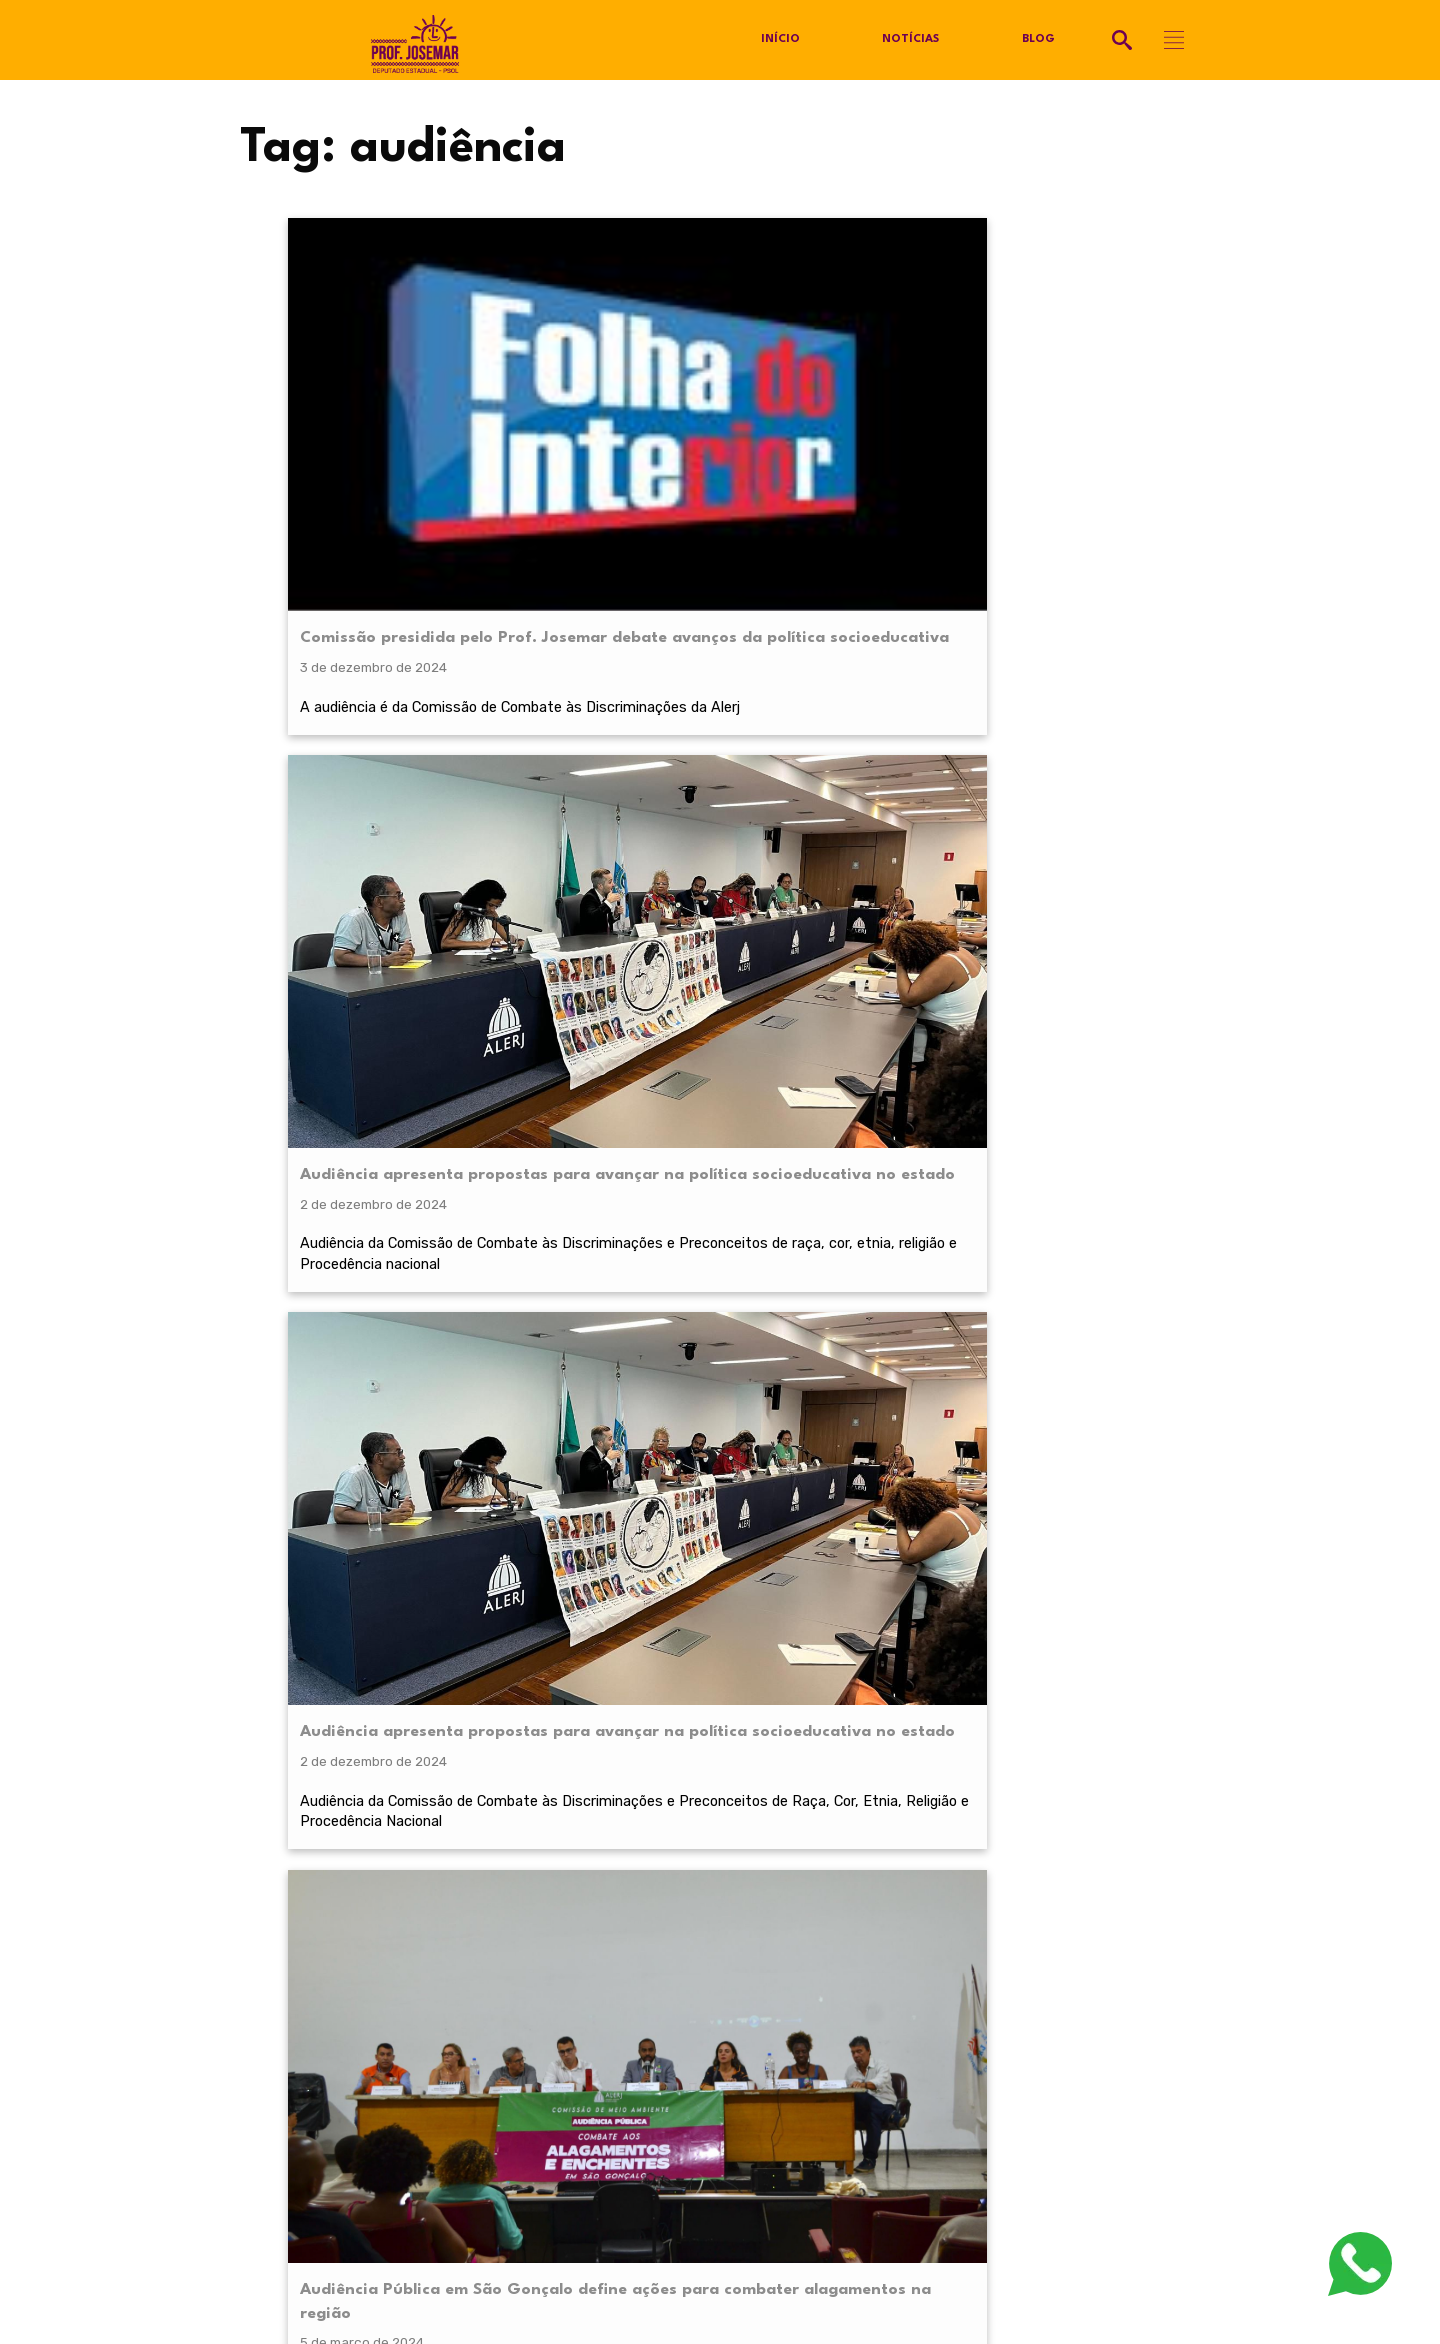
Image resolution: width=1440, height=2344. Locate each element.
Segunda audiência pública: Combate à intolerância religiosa (851, 830)
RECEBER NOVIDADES (720, 1819)
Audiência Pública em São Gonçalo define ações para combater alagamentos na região (1091, 400)
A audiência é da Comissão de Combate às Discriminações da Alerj (388, 525)
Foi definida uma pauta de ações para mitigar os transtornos (1085, 525)
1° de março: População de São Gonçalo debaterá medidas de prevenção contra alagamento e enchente (392, 853)
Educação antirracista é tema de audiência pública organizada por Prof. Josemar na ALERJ (627, 841)
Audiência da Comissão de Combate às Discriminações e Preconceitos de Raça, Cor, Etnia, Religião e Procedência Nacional (860, 569)
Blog (1038, 40)
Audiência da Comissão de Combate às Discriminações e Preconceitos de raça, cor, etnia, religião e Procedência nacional (626, 569)
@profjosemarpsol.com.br (343, 2000)
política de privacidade (378, 1771)
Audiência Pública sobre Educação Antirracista (1070, 830)
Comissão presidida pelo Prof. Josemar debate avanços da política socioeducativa (391, 400)
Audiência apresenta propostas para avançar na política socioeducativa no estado (614, 412)
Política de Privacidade (311, 2030)
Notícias (910, 40)
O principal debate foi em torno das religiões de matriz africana (850, 943)
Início (780, 40)
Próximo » (780, 1143)
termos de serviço (960, 1771)
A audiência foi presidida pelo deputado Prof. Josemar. (1080, 943)
